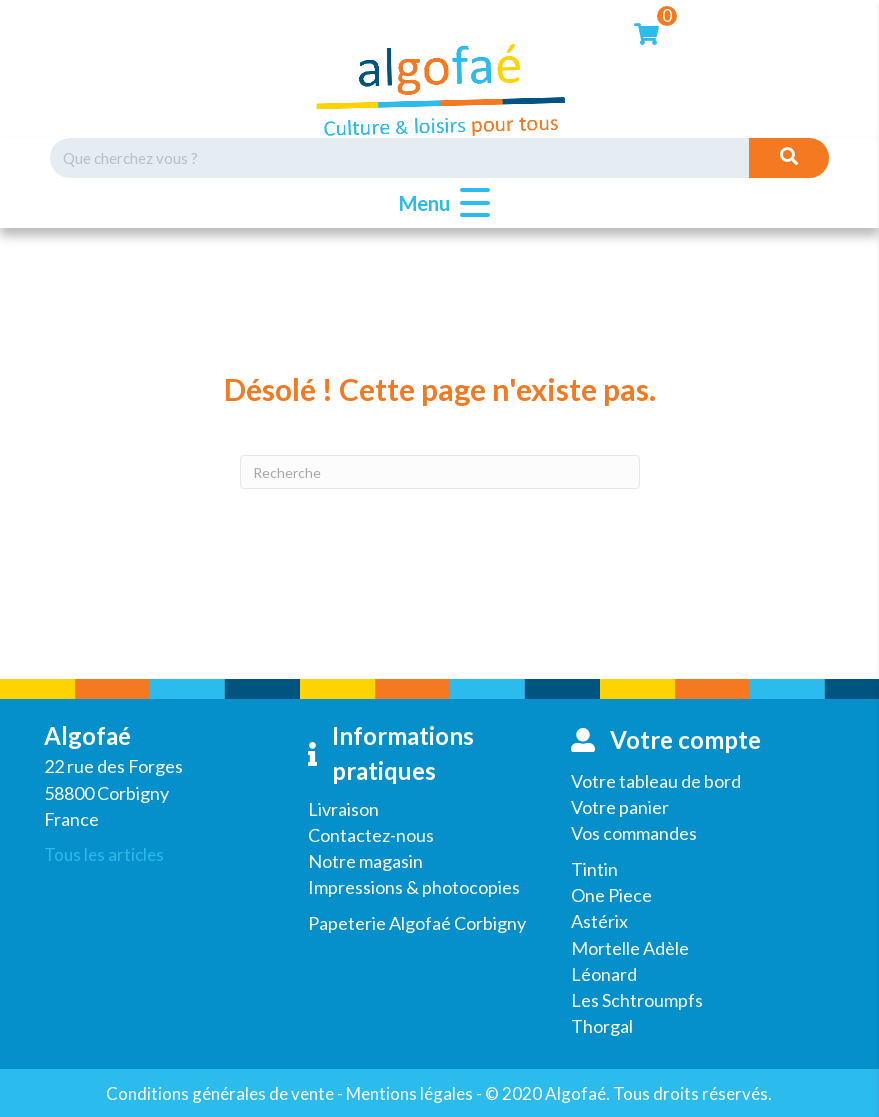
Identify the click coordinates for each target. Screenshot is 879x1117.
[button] (439, 203)
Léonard (604, 974)
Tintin (594, 869)
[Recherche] (440, 472)
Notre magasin (365, 861)
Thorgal (602, 1026)
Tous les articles (104, 854)
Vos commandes (634, 833)
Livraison (343, 809)
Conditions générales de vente (220, 1093)
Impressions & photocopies (414, 887)
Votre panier (620, 807)
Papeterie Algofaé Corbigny (417, 923)
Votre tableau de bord (656, 781)
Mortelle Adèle (630, 948)
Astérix (599, 921)
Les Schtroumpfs (637, 1000)
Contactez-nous (371, 835)
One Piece (611, 895)
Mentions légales (409, 1093)
